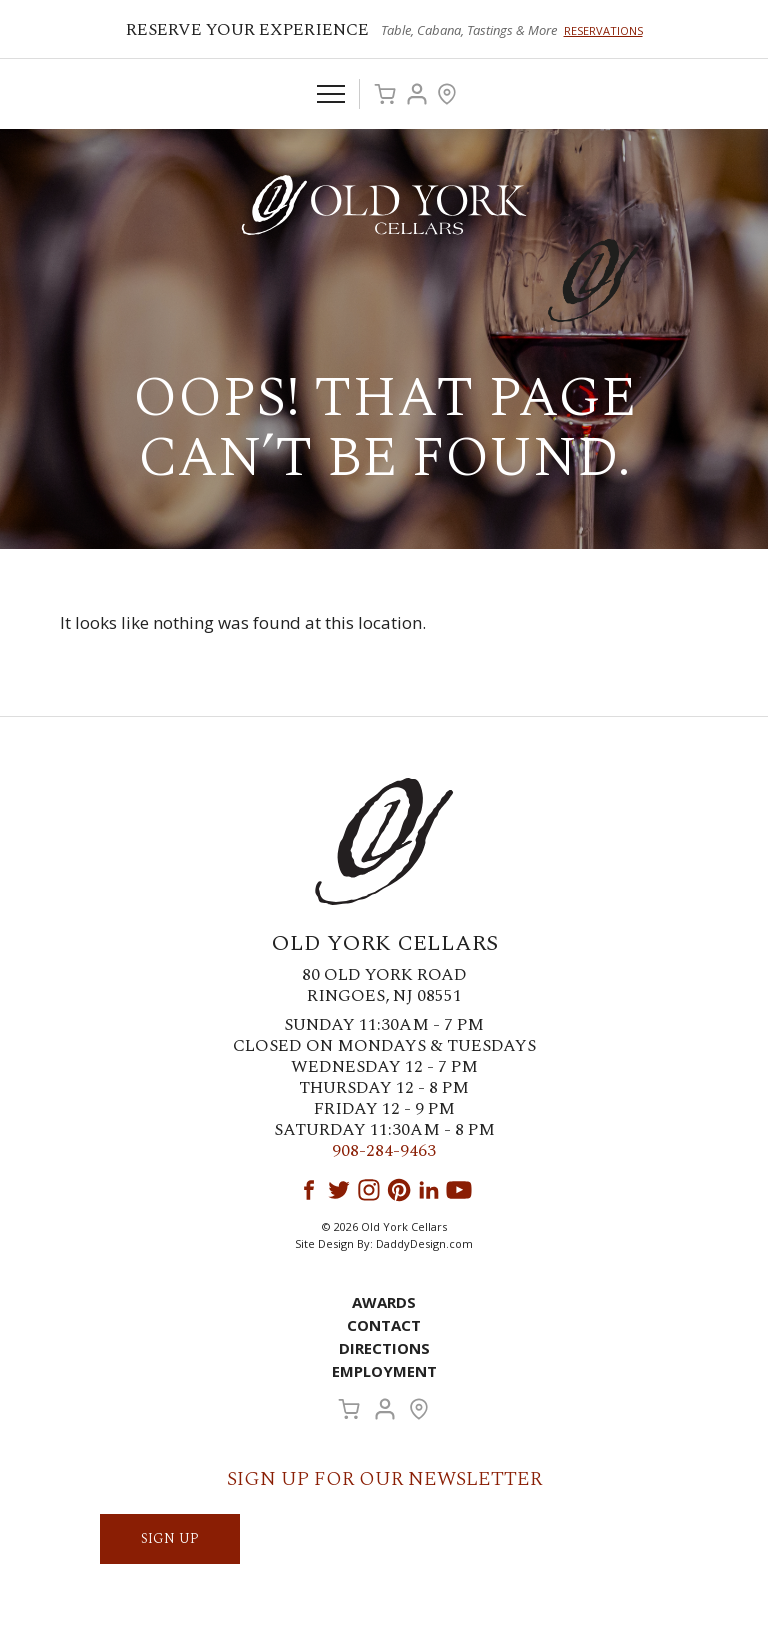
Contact (384, 1325)
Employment (384, 1371)
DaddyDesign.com (424, 1243)
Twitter (339, 1190)
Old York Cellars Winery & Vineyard (384, 205)
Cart (385, 94)
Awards (384, 1302)
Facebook (309, 1190)
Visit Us (447, 94)
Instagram (369, 1190)
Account (417, 94)
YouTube (459, 1190)
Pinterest (399, 1190)
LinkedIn (429, 1190)
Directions (384, 1348)
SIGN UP (170, 1538)
